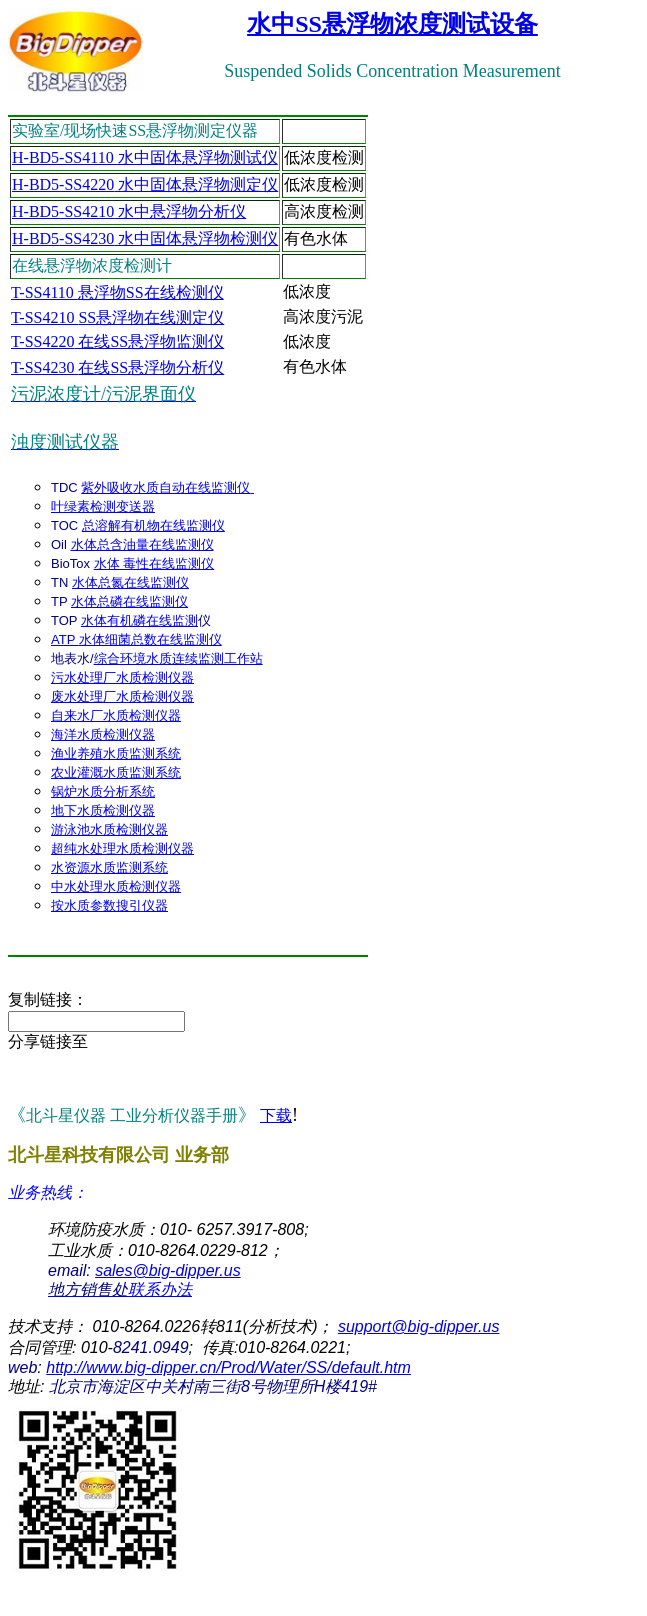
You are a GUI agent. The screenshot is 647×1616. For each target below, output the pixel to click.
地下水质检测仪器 (103, 810)
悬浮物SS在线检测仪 (117, 292)
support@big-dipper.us (419, 1326)
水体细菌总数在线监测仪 (150, 639)
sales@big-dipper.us (168, 1270)
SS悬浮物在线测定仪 (117, 317)
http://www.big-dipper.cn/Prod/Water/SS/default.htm (228, 1367)
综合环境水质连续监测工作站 (178, 658)
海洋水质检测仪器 (103, 734)
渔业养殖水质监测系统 (116, 753)
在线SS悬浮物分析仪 (117, 367)
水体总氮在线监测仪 (130, 582)
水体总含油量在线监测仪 (142, 544)
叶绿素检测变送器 (103, 506)
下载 (276, 1115)
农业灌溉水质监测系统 (116, 772)
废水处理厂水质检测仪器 (122, 696)
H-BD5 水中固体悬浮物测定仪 (145, 184)
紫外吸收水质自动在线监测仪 (167, 487)
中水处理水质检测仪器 (116, 886)
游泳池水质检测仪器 (109, 829)
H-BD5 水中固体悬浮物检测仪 (145, 238)
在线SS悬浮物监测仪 (117, 341)
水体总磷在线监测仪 (129, 601)
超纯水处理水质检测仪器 (122, 848)
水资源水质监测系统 (109, 867)
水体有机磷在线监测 (139, 620)
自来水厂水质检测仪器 (116, 715)
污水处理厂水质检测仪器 (122, 677)
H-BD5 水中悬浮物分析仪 (129, 211)
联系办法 (120, 1289)
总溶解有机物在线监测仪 (153, 525)
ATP (65, 639)
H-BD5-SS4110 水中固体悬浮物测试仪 (145, 157)
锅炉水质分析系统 (103, 791)
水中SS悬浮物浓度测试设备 (392, 24)
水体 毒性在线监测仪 (154, 563)
